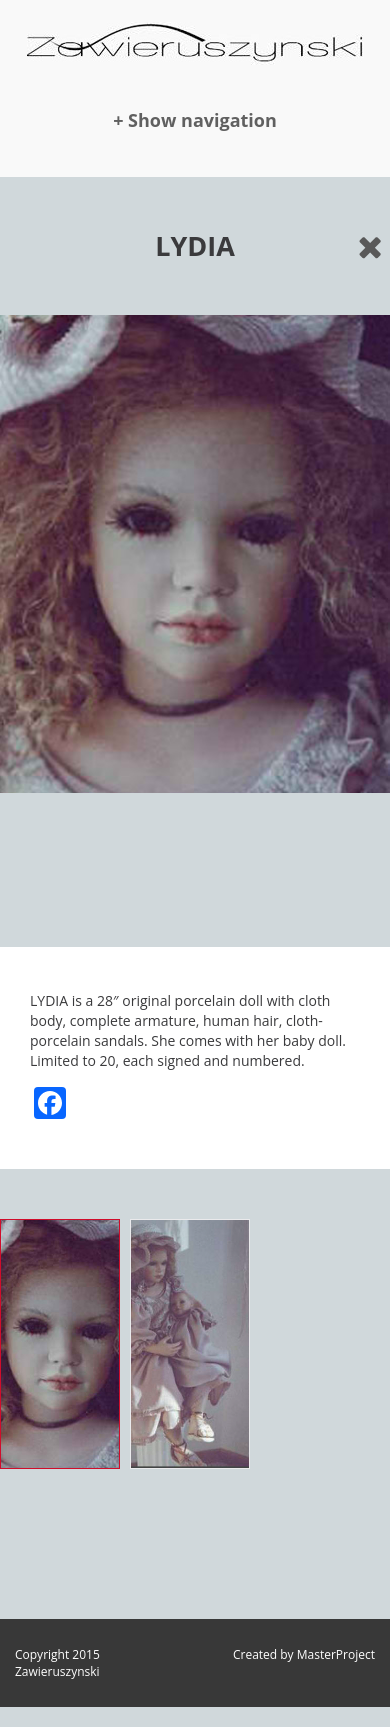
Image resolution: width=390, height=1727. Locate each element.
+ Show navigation (195, 120)
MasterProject (336, 1654)
